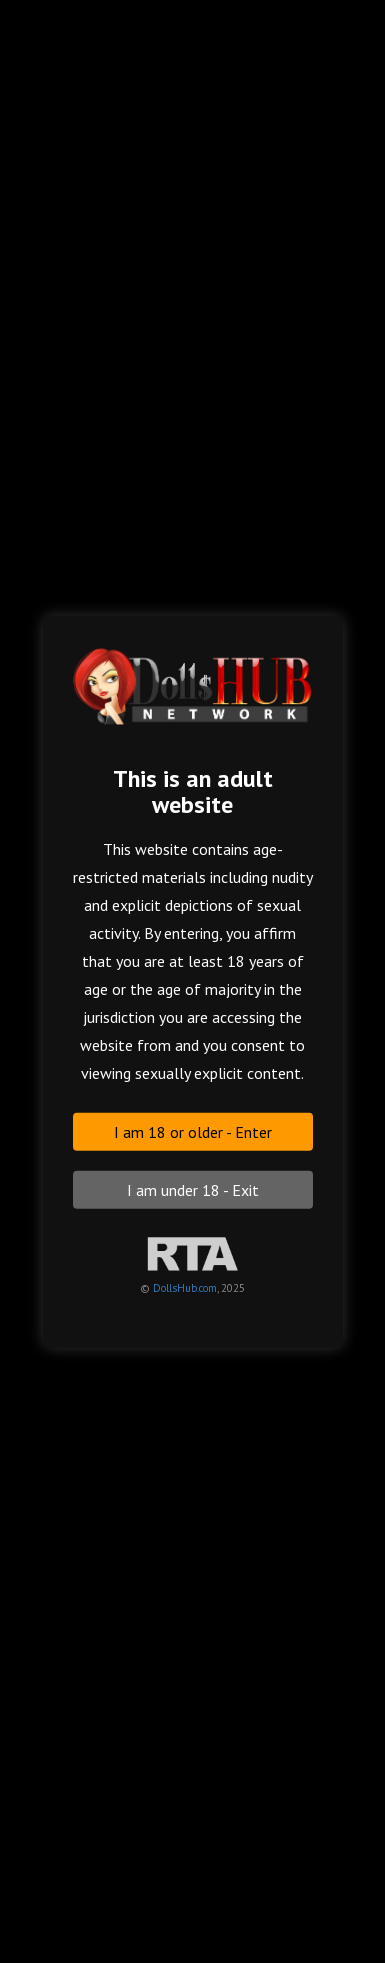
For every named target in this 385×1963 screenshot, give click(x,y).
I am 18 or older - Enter (193, 1131)
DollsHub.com (185, 1287)
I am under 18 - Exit (193, 1189)
